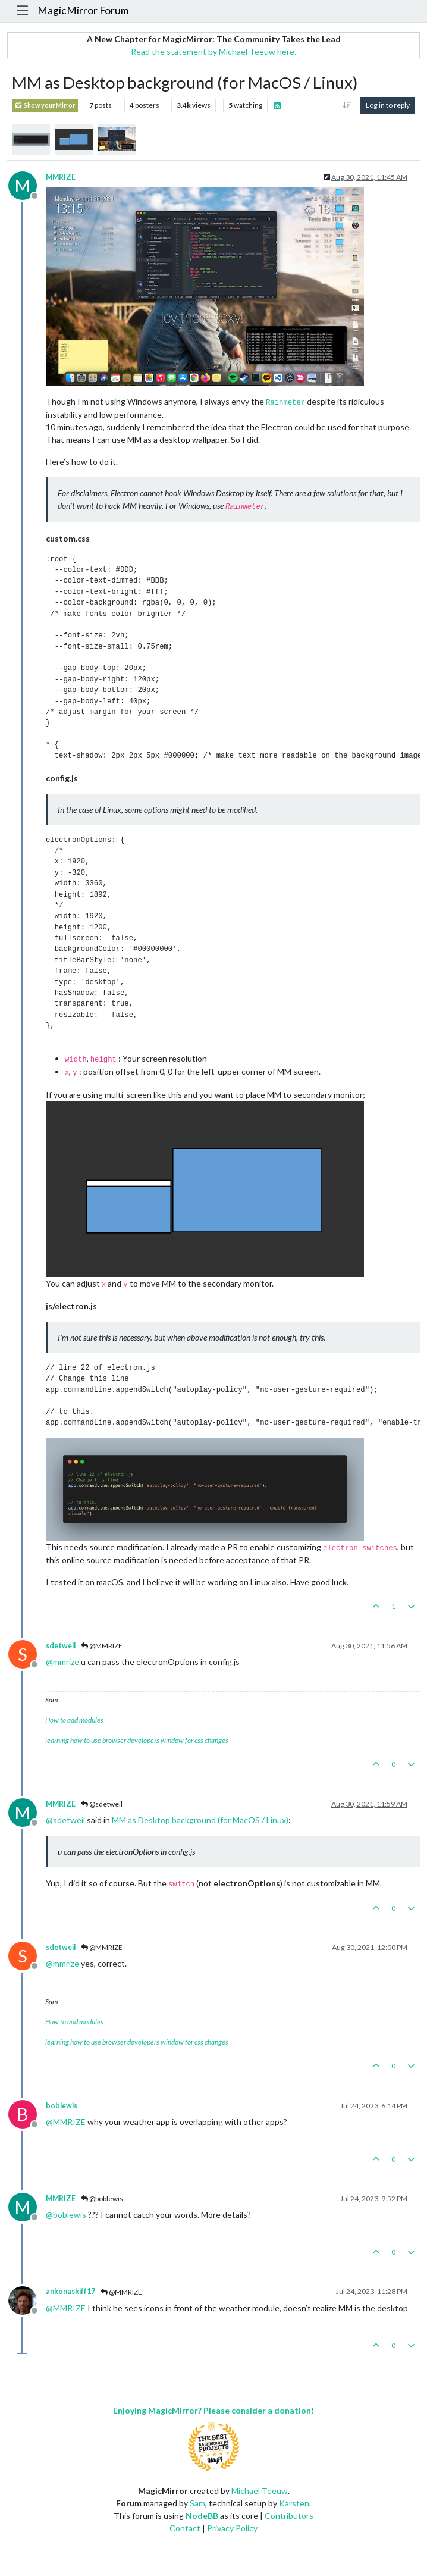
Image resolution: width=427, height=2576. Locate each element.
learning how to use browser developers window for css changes (136, 1740)
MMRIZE (61, 177)
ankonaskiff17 (70, 2291)
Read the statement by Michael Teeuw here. (213, 51)
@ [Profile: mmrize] (62, 1662)
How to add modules (74, 1720)
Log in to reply (388, 105)
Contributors (289, 2516)
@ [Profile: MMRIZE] (66, 2122)
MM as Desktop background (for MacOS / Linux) (200, 1820)
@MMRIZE (102, 1645)
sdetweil (61, 1645)
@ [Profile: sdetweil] (65, 1820)
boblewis (61, 2105)
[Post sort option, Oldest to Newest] (347, 105)
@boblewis (102, 2198)
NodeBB (202, 2516)
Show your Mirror (45, 105)
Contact (184, 2528)
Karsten (294, 2503)
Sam (197, 2503)
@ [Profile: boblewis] (66, 2214)
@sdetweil (102, 1803)
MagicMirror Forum (83, 10)
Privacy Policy (232, 2528)
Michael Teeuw (259, 2491)
